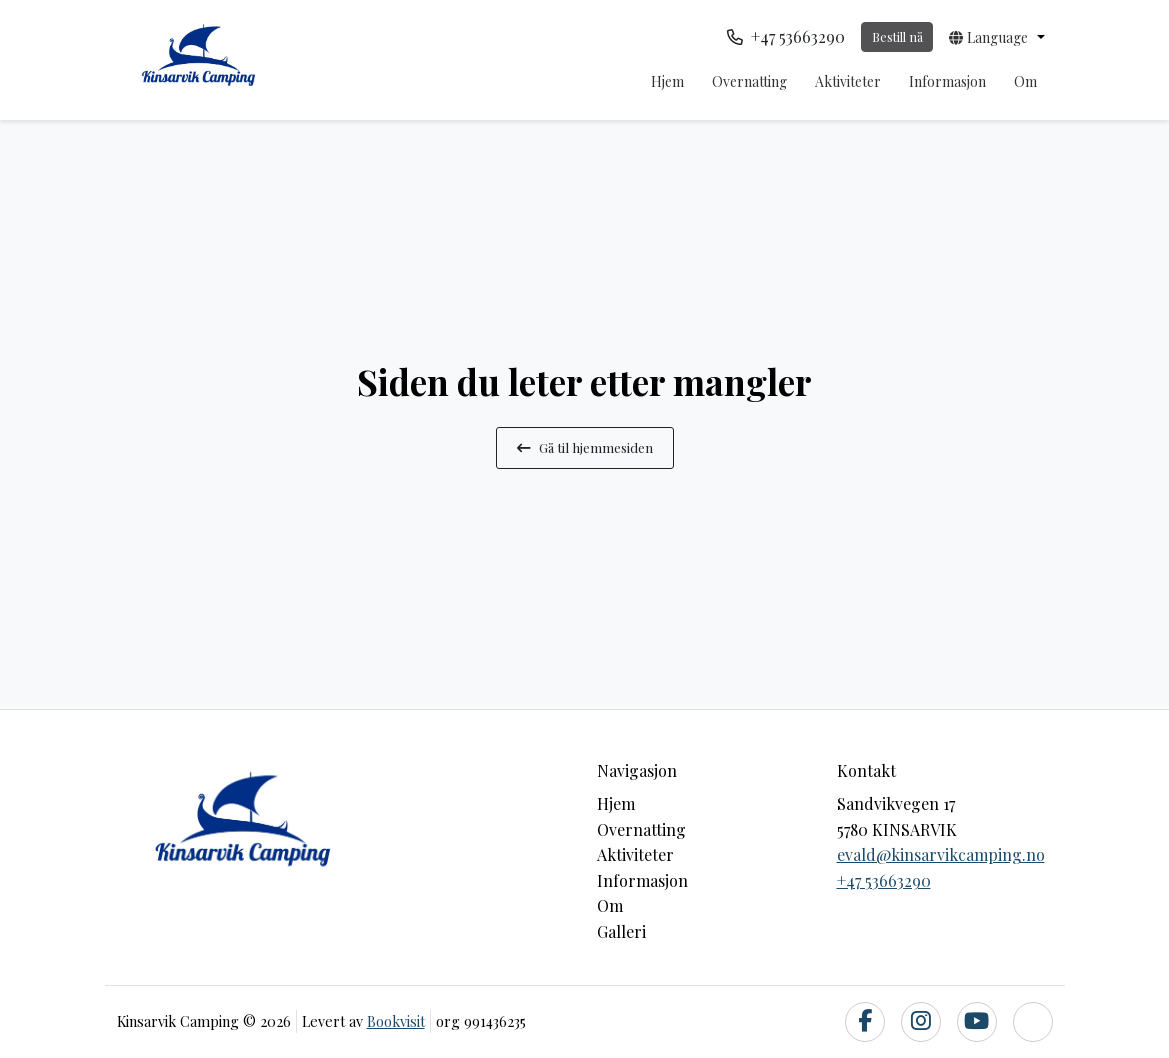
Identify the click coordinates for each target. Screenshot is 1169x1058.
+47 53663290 (884, 880)
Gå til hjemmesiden (585, 447)
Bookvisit (396, 1021)
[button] (996, 37)
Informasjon (947, 81)
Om (1025, 81)
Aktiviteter (848, 81)
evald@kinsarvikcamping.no (941, 854)
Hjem (667, 81)
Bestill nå (897, 36)
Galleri (621, 931)
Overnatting (749, 81)
